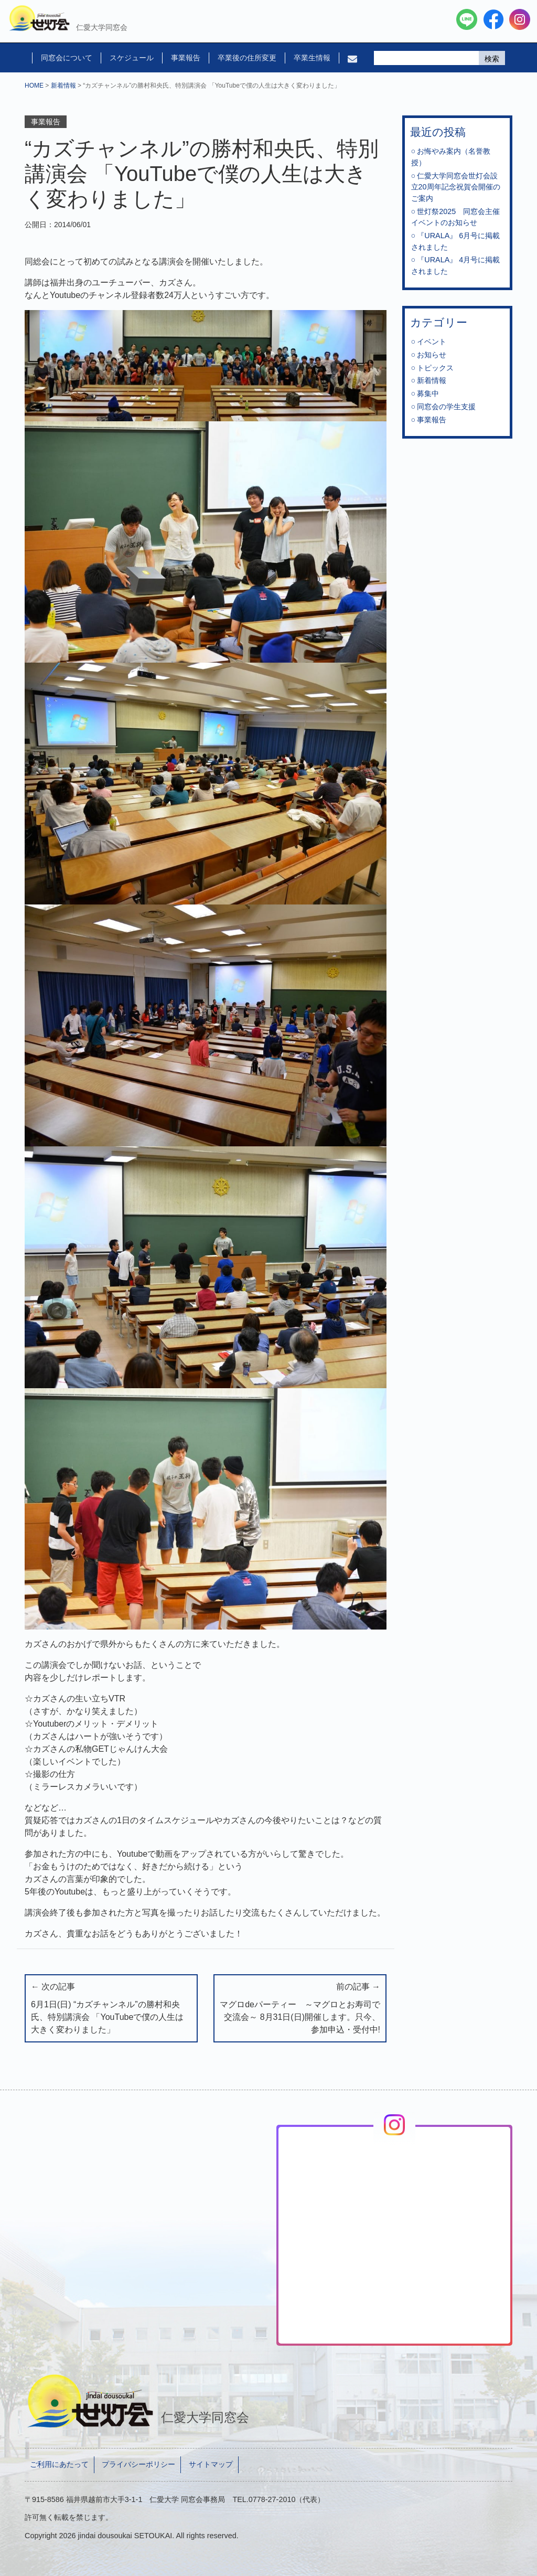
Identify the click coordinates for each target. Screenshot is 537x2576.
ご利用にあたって (59, 2464)
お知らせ (431, 354)
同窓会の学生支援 (446, 406)
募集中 (428, 393)
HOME (34, 85)
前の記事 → (300, 2009)
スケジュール (132, 58)
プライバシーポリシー (138, 2464)
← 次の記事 (111, 2009)
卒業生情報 (312, 58)
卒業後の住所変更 (247, 58)
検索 (492, 59)
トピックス (435, 368)
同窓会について (66, 58)
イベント (431, 341)
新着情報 (63, 85)
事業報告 (185, 58)
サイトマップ (211, 2464)
